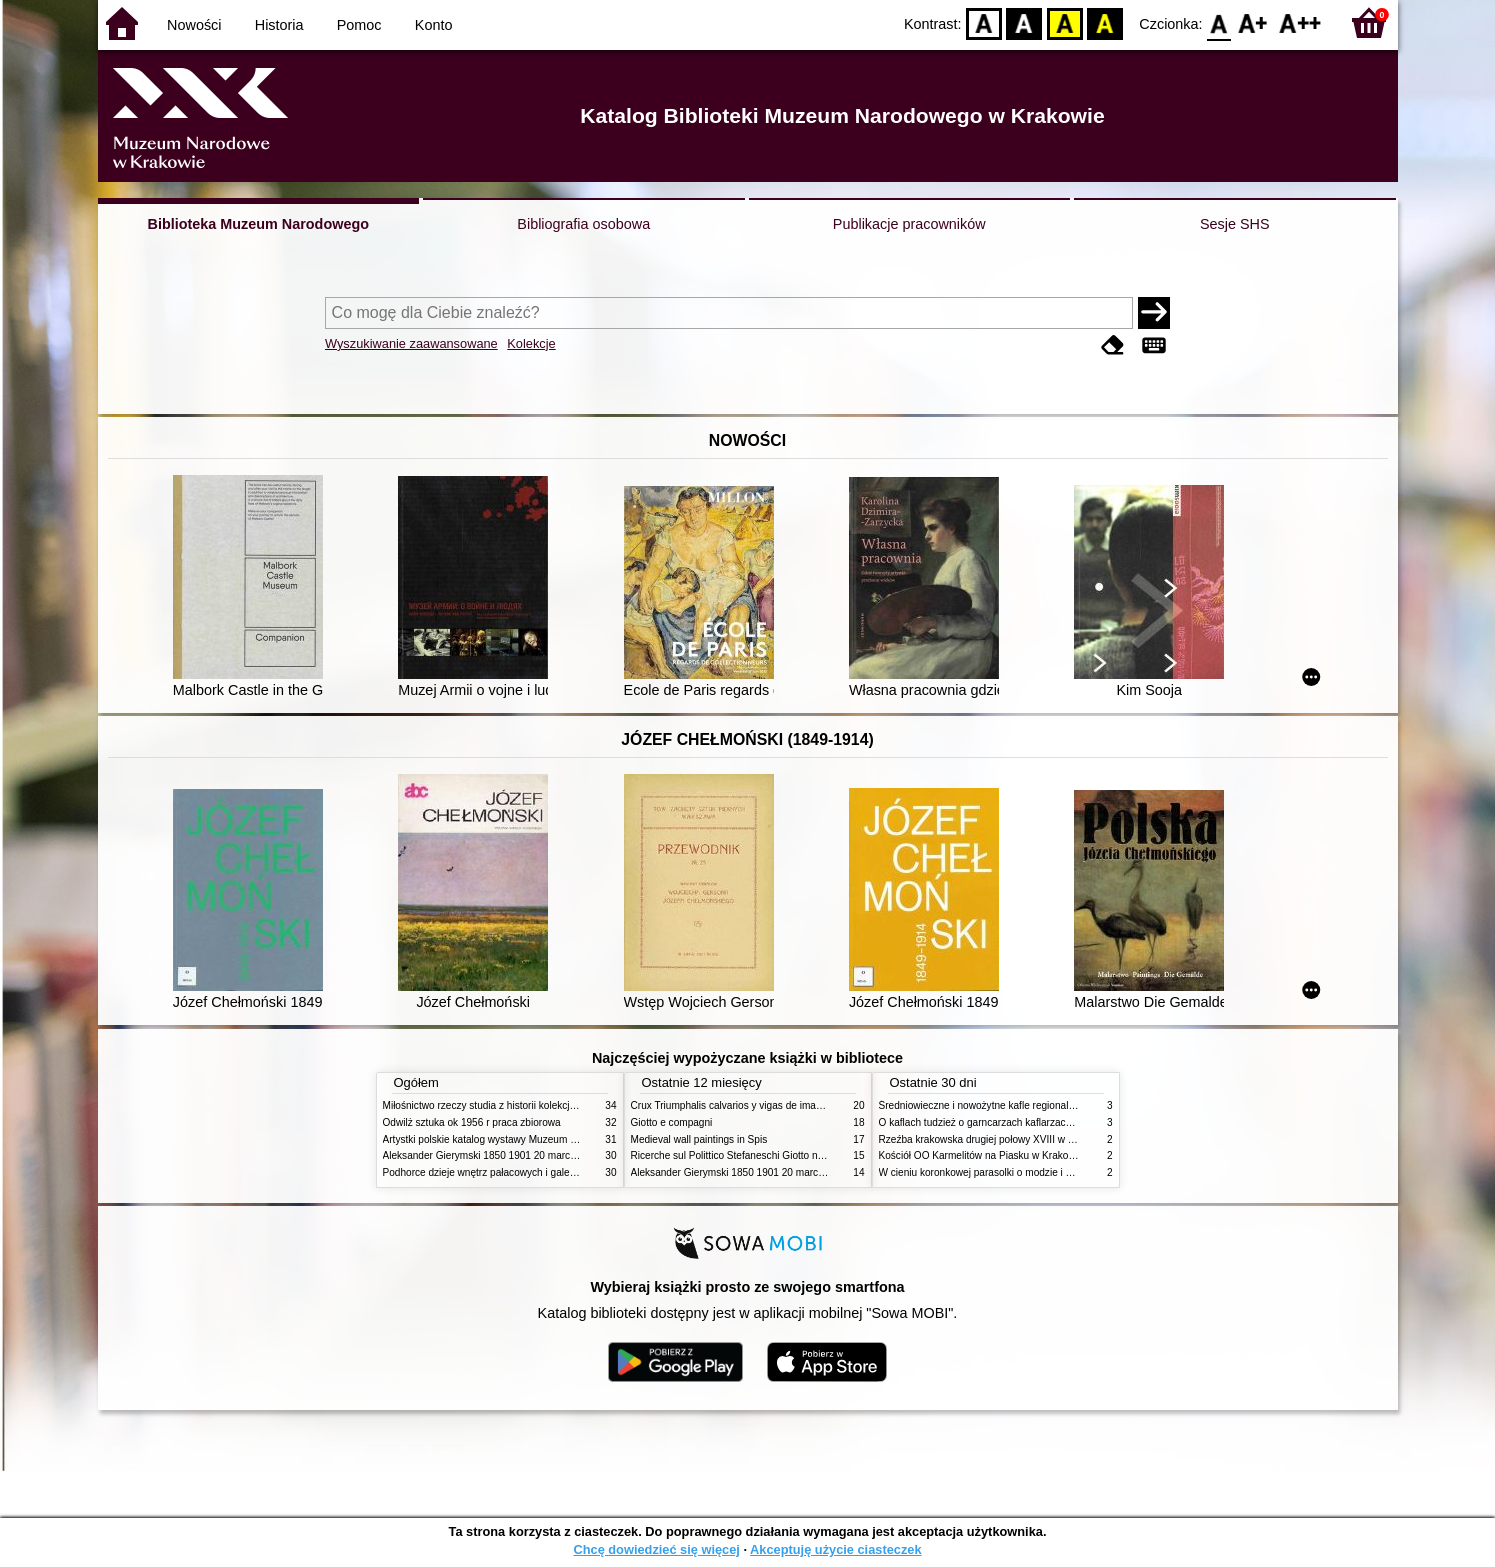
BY (1105, 22)
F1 (1253, 22)
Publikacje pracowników (909, 224)
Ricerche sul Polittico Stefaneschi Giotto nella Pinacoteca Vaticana (779, 1155)
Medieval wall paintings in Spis (699, 1139)
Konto (434, 25)
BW (1025, 22)
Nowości (194, 25)
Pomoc (359, 25)
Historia (279, 25)
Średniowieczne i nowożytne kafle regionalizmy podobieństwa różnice (1034, 1105)
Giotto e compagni (672, 1122)
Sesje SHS (1235, 224)
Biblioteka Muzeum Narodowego (258, 224)
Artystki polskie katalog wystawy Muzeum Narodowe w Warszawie (530, 1139)
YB (1064, 22)
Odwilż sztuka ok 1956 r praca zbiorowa (472, 1122)
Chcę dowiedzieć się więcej (656, 1549)
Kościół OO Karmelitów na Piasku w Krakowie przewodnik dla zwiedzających (1050, 1155)
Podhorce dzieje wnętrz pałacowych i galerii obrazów (501, 1172)
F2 (1300, 22)
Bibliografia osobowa (583, 224)
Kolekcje (531, 343)
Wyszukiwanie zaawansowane (411, 343)
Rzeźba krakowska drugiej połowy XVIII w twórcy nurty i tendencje (1026, 1139)
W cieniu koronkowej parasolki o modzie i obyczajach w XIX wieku (1026, 1172)
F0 (1219, 22)
